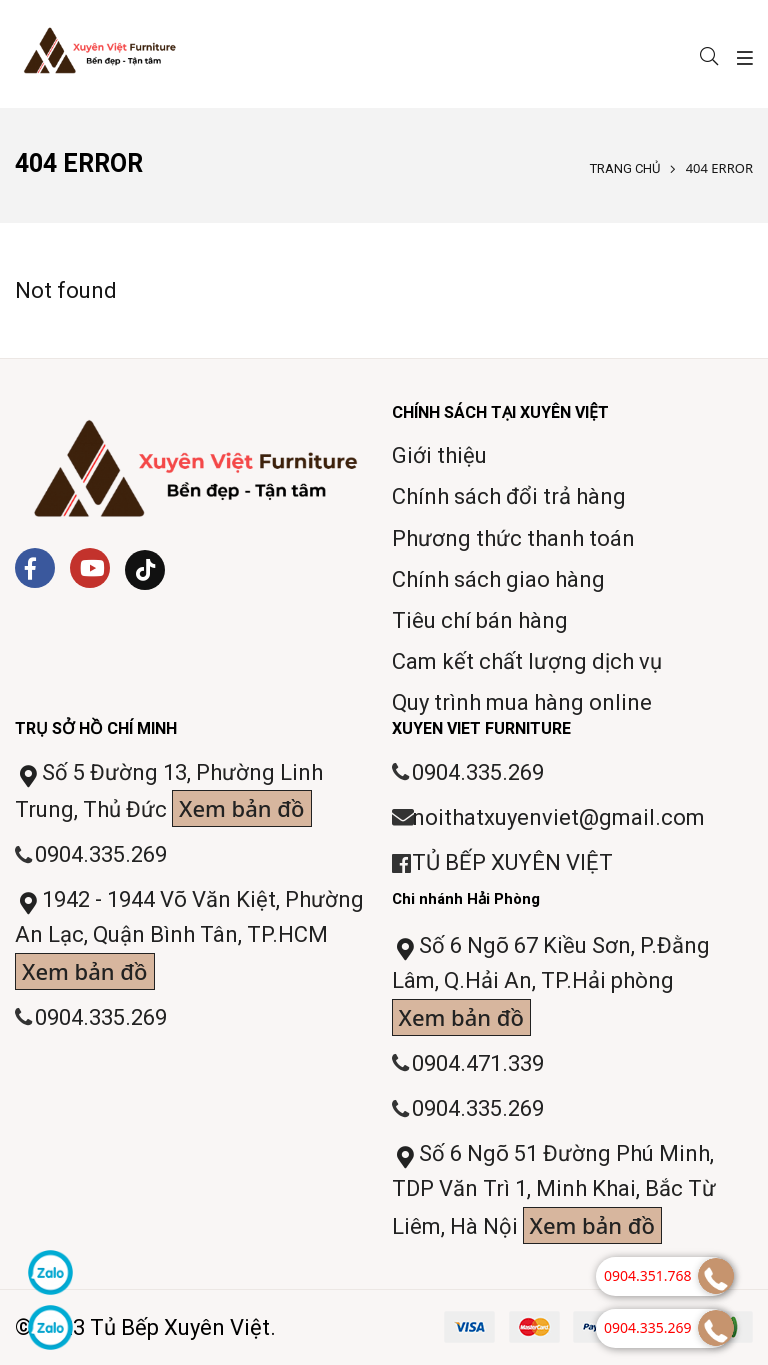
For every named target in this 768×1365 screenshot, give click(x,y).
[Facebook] (35, 568)
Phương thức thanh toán (513, 538)
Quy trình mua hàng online (522, 702)
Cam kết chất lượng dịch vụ (527, 661)
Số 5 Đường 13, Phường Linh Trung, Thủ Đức (169, 793)
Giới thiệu (439, 455)
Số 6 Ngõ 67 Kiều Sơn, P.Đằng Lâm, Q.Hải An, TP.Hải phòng (551, 984)
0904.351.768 (648, 1275)
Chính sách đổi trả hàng (509, 496)
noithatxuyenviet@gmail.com (558, 817)
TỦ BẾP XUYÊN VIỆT (512, 862)
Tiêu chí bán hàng (480, 620)
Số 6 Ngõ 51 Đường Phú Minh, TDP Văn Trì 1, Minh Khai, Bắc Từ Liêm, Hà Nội (554, 1192)
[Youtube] (90, 568)
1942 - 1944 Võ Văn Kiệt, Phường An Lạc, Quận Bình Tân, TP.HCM (189, 938)
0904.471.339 (478, 1063)
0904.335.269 (101, 854)
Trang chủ (625, 168)
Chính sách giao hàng (498, 579)
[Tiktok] (145, 570)
